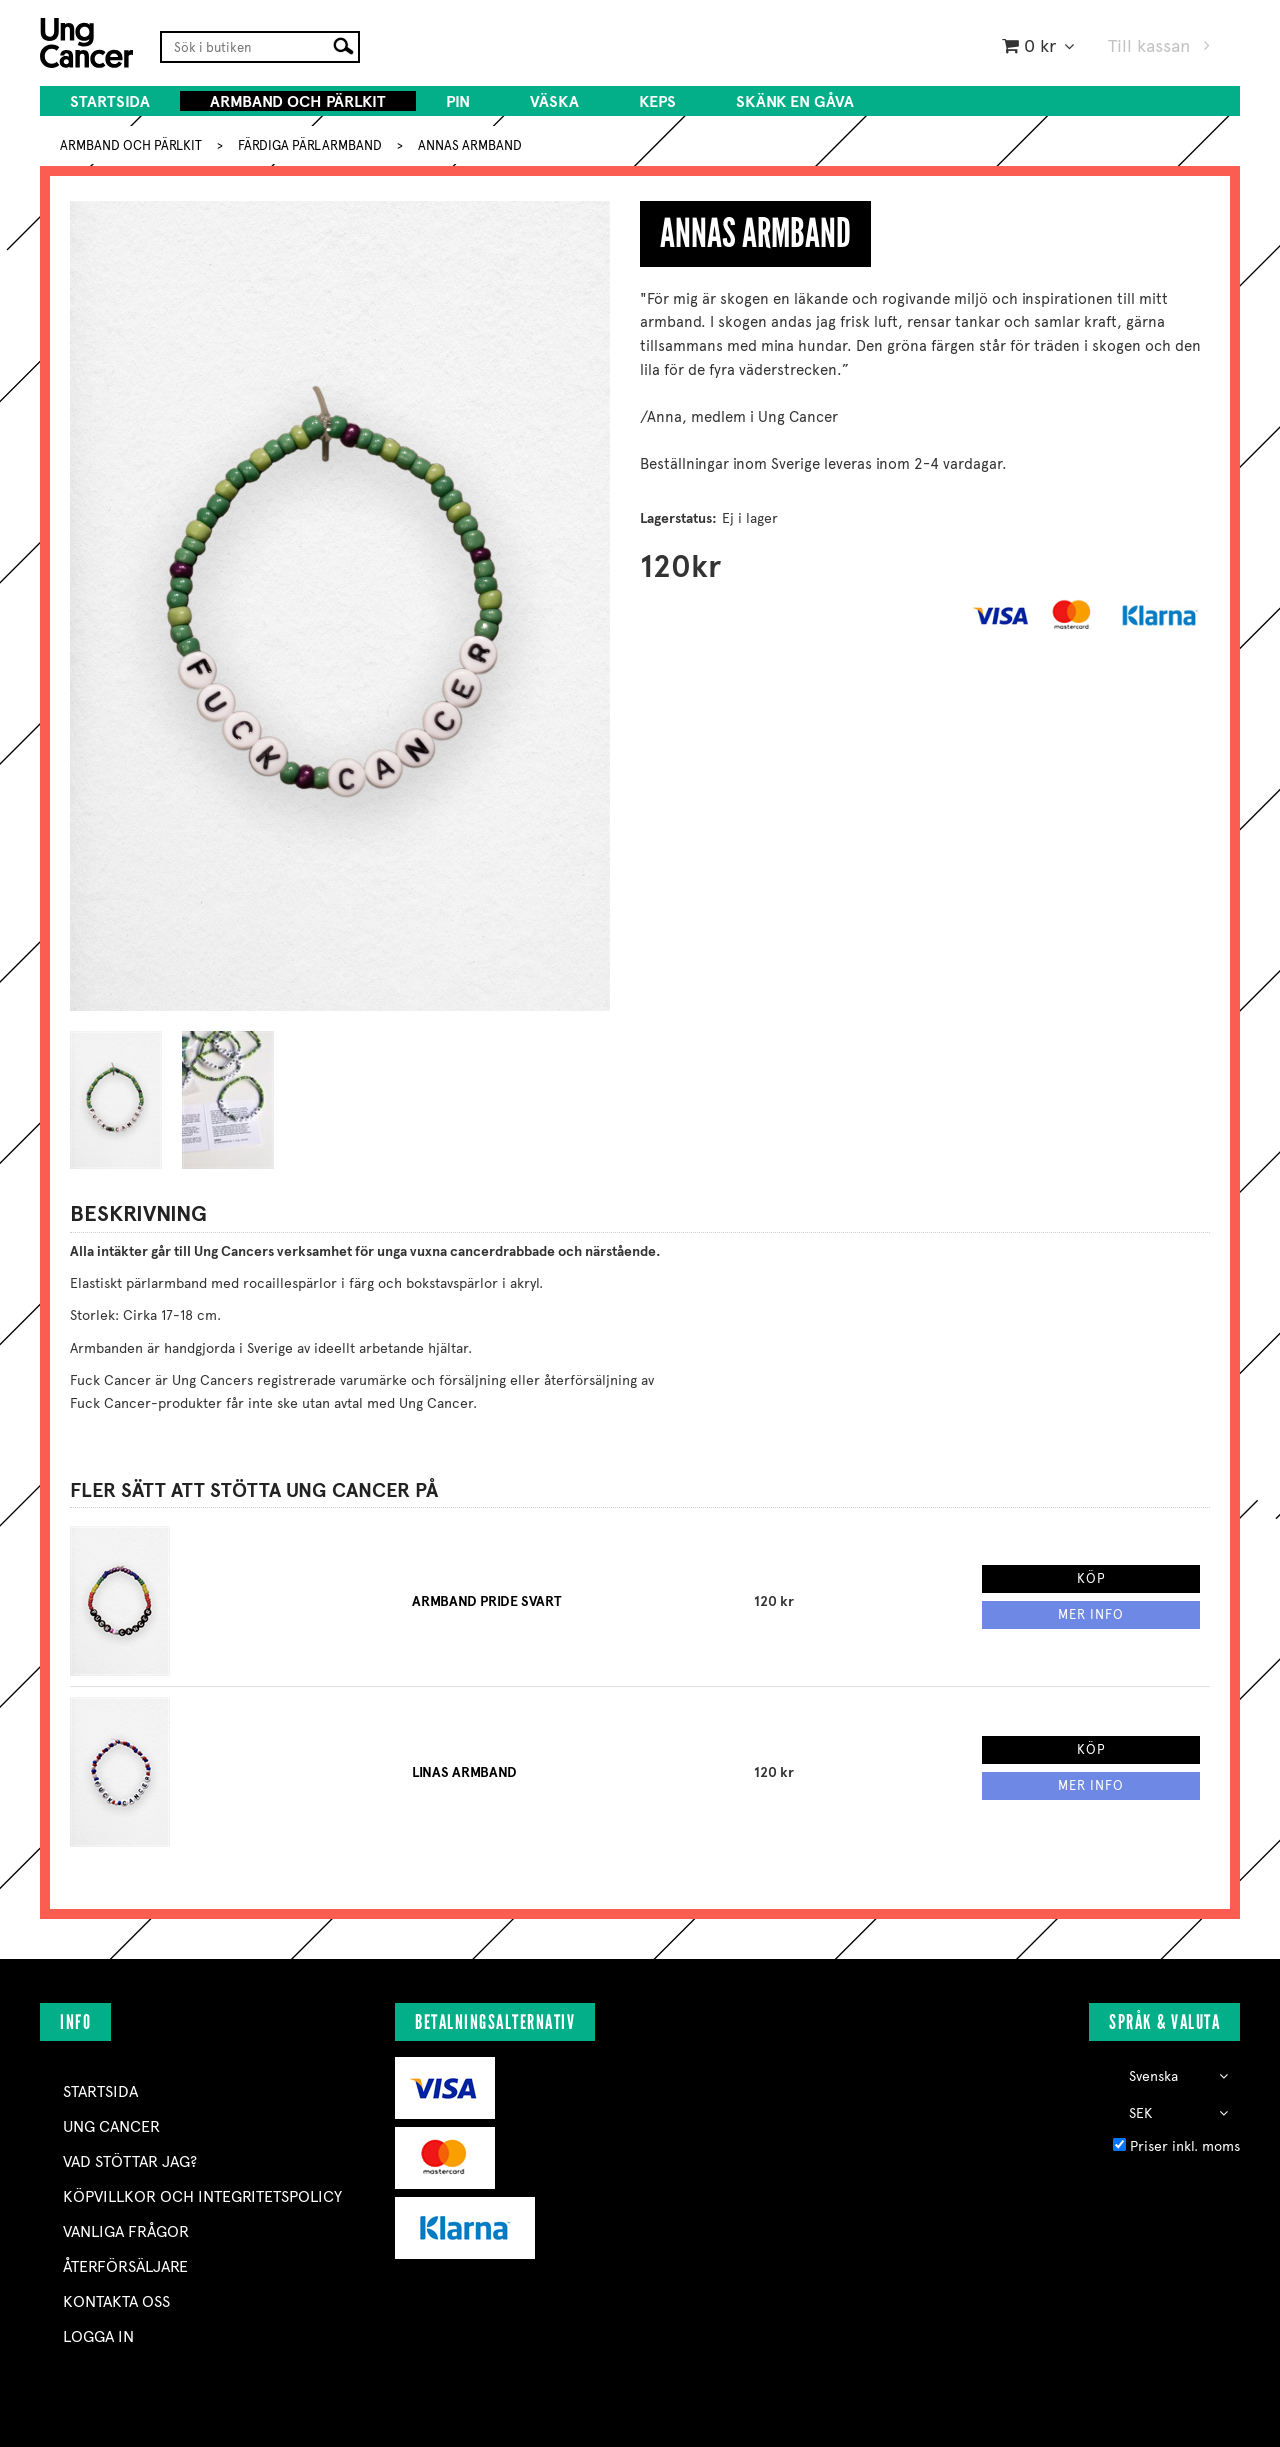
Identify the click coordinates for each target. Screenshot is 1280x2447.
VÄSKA (554, 101)
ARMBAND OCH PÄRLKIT (298, 101)
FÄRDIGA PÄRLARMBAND (310, 145)
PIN (458, 101)
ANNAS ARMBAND (470, 145)
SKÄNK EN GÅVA (795, 101)
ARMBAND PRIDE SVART (486, 1601)
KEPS (657, 101)
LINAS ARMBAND (464, 1772)
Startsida (110, 101)
